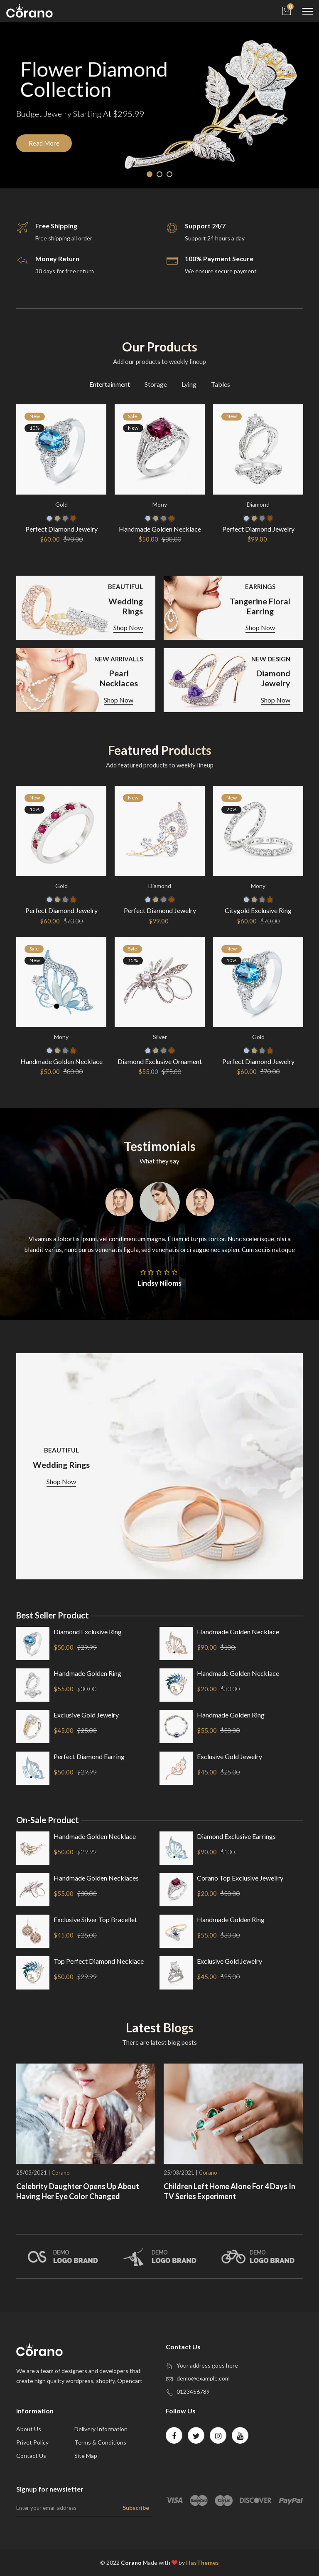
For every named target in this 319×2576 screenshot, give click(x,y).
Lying (189, 384)
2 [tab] (159, 174)
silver (160, 1036)
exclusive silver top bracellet (95, 1919)
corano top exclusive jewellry (240, 1878)
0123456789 (193, 2391)
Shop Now (128, 628)
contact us (31, 2455)
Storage (156, 384)
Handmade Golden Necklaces (96, 1878)
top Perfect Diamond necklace (99, 1961)
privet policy (32, 2442)
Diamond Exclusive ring (88, 1632)
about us (28, 2428)
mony (159, 504)
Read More (44, 143)
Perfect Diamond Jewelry (61, 529)
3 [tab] (169, 174)
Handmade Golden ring (87, 1673)
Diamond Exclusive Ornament (160, 1061)
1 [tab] (149, 174)
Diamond (258, 504)
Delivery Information (101, 2428)
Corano (61, 2172)
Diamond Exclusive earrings (236, 1836)
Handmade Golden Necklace (160, 529)
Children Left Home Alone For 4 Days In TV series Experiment (229, 2191)
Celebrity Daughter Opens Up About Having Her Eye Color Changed (77, 2191)
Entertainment (109, 384)
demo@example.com (203, 2378)
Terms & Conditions (100, 2442)
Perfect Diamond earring (89, 1756)
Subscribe (136, 2507)
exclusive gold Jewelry (86, 1715)
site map (85, 2455)
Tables (220, 384)
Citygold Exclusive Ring (258, 910)
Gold (61, 504)
